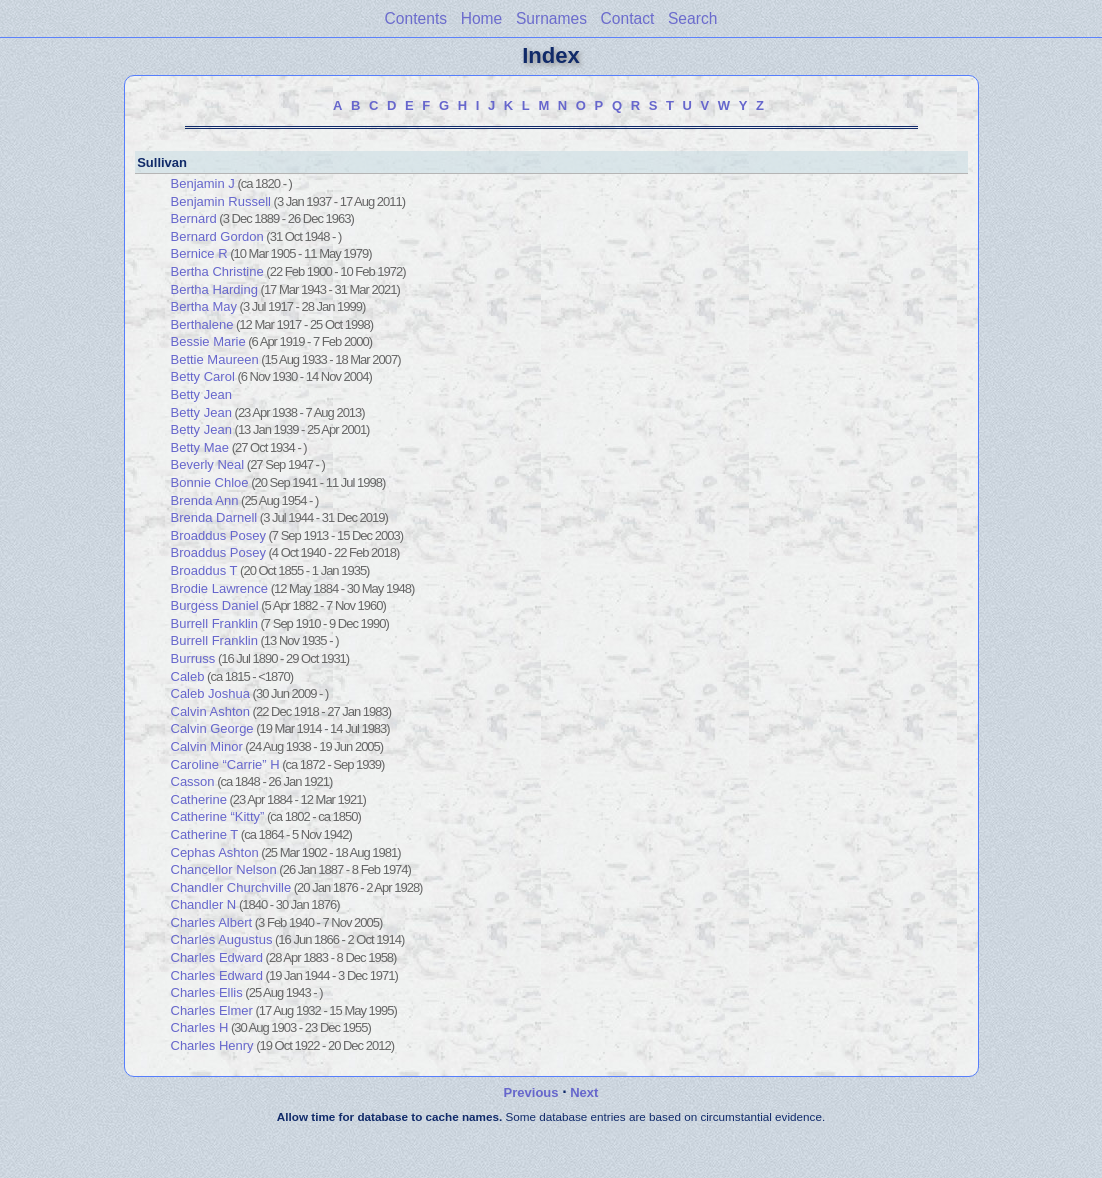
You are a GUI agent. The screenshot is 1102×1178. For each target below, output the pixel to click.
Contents (416, 18)
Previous (531, 1092)
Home (482, 18)
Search (692, 18)
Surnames (551, 18)
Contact (628, 18)
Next (584, 1092)
